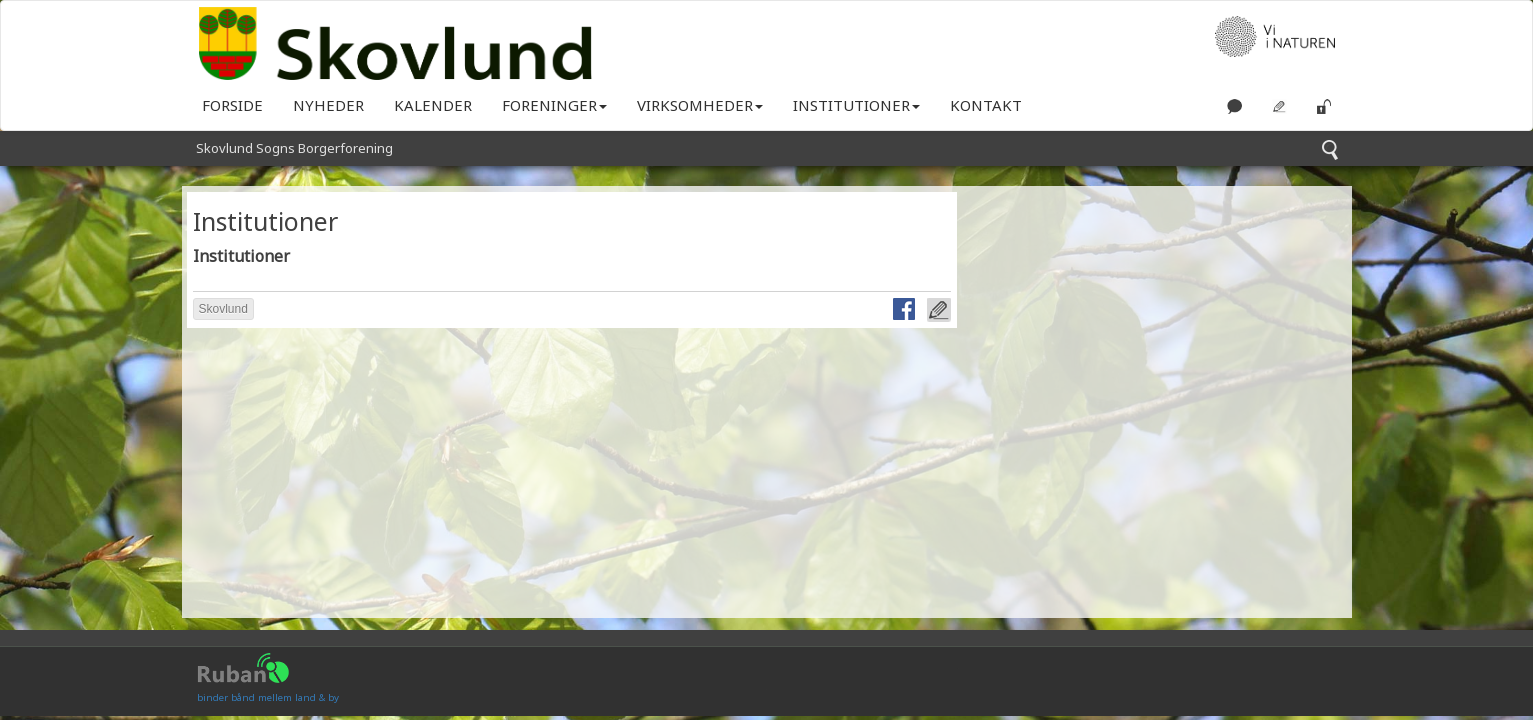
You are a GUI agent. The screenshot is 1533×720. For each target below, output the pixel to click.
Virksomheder (700, 105)
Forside (232, 105)
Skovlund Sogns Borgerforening (294, 148)
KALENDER (433, 105)
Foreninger (554, 105)
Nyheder (328, 105)
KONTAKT (986, 105)
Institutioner (856, 105)
